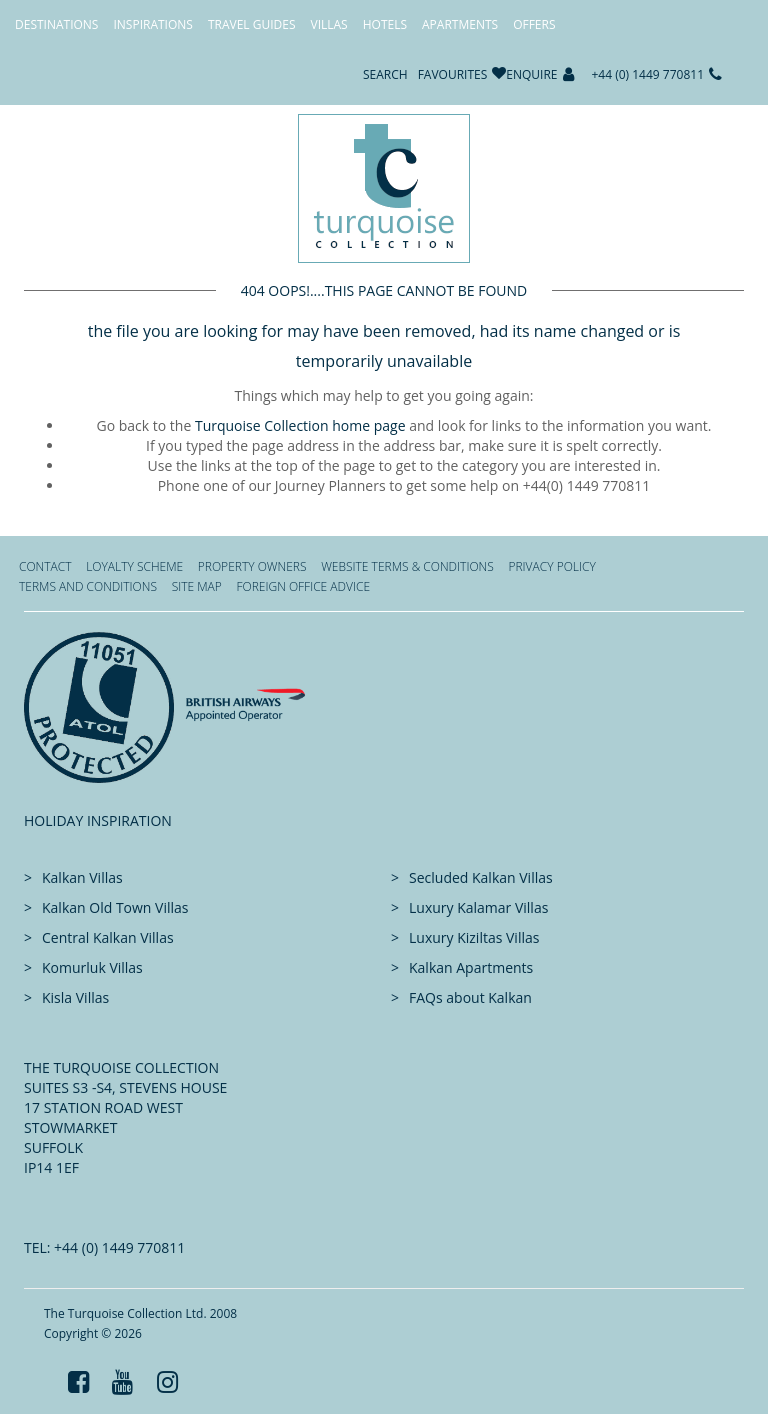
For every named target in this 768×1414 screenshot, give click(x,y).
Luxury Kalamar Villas (478, 907)
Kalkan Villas (82, 877)
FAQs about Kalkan (470, 997)
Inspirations (152, 24)
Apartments (460, 24)
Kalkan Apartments (471, 967)
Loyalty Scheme (134, 566)
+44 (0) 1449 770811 (648, 74)
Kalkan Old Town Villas (115, 907)
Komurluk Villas (92, 967)
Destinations (56, 24)
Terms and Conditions (88, 586)
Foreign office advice (303, 586)
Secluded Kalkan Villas (481, 877)
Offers (534, 24)
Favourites (453, 74)
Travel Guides (252, 24)
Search (385, 74)
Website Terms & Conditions (407, 566)
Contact (45, 566)
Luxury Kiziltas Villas (474, 937)
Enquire (531, 74)
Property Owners (252, 566)
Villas (329, 24)
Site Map (197, 586)
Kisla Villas (75, 997)
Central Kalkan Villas (108, 937)
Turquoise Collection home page (300, 425)
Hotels (385, 24)
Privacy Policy (551, 566)
